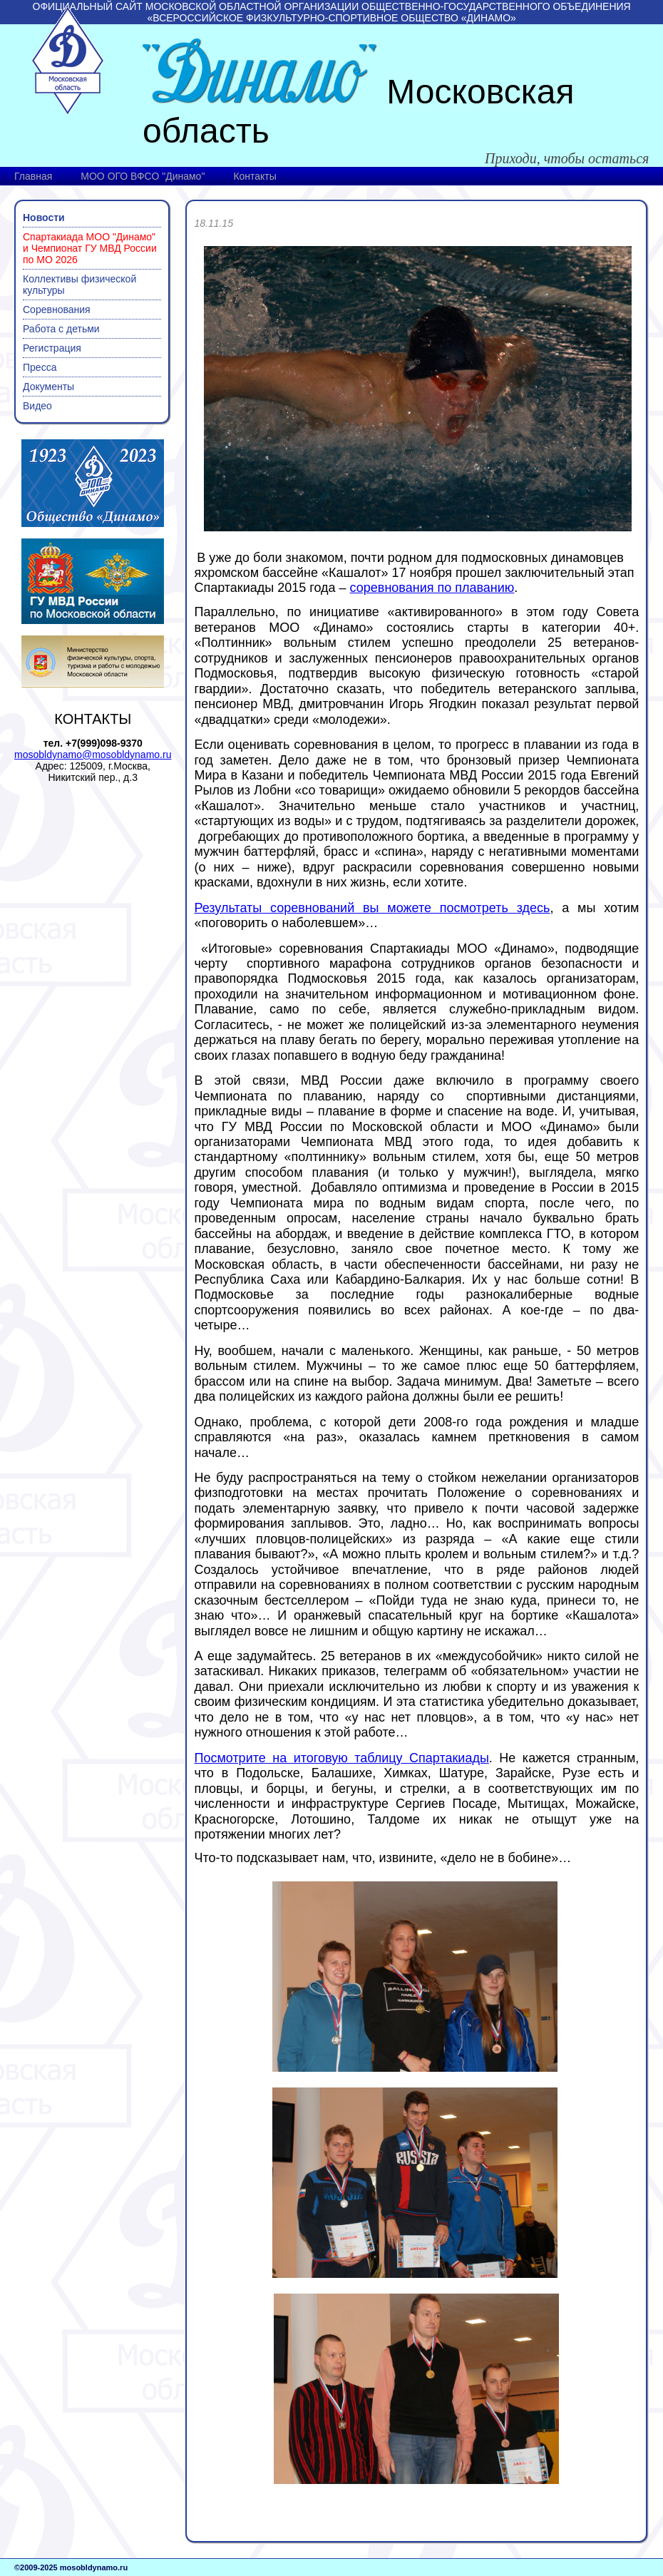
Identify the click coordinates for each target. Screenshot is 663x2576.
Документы (48, 386)
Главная (33, 176)
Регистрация (52, 348)
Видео (37, 406)
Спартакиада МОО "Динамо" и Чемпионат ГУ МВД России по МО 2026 (90, 248)
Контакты (254, 176)
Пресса (39, 367)
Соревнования (57, 309)
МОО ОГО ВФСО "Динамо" (143, 176)
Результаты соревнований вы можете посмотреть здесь (372, 908)
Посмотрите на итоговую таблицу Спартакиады (341, 1758)
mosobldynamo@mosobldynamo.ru (92, 754)
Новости (44, 217)
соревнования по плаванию (432, 588)
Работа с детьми (61, 328)
